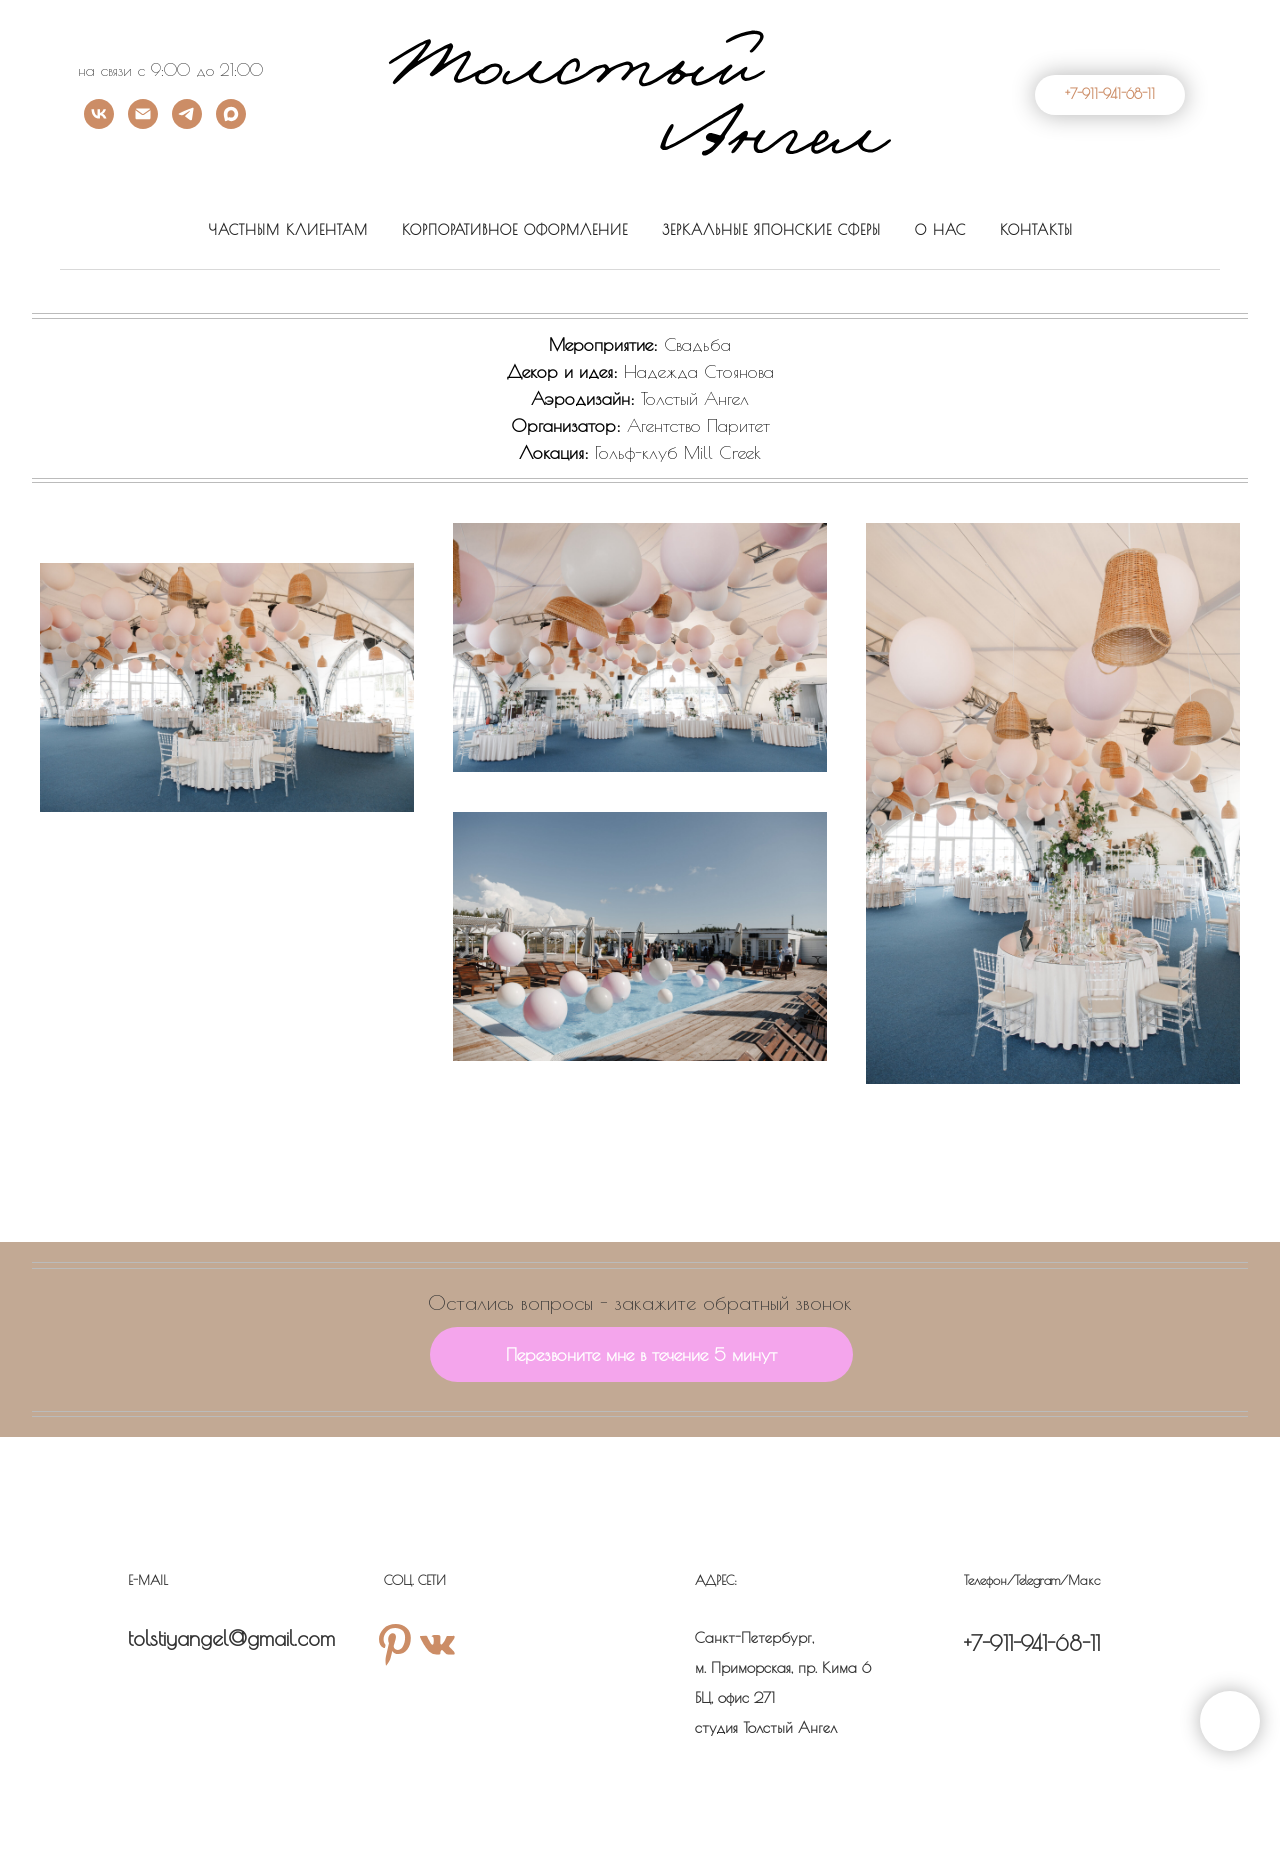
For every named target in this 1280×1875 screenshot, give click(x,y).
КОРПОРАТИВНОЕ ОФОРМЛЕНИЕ (515, 230)
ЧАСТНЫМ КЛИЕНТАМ (288, 230)
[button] (641, 1354)
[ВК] (99, 123)
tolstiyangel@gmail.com (231, 1637)
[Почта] (143, 123)
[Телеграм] (187, 123)
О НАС (940, 230)
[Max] (231, 123)
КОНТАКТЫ (1036, 230)
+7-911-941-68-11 (1032, 1642)
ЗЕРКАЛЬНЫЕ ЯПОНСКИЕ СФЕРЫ (771, 230)
